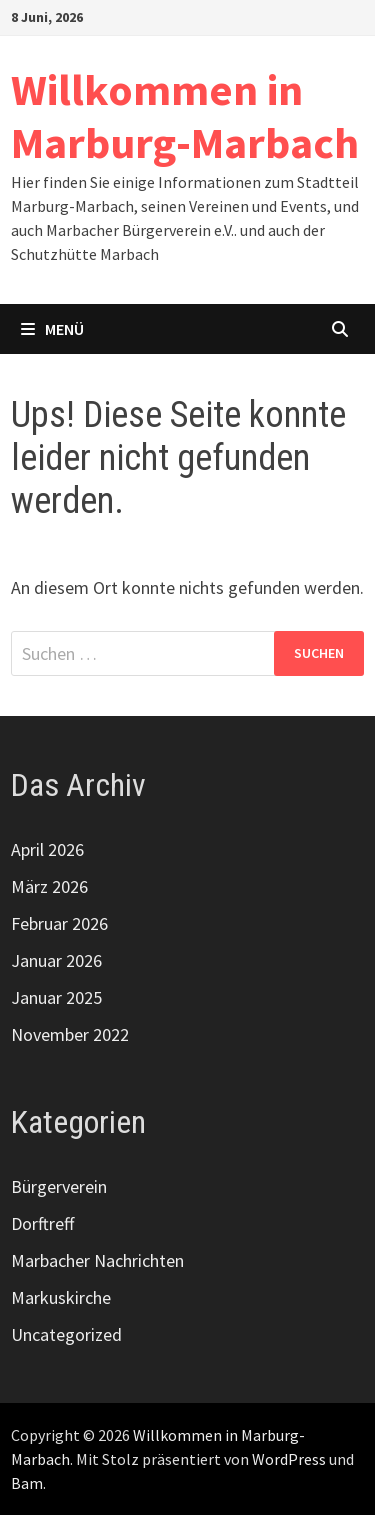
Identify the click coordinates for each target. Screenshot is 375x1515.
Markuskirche (61, 1297)
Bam (27, 1483)
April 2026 (47, 849)
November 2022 (70, 1034)
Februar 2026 (59, 923)
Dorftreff (42, 1223)
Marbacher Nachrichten (97, 1260)
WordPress (289, 1459)
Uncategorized (66, 1334)
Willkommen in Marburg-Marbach (185, 116)
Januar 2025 (56, 997)
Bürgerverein (59, 1186)
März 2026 (49, 886)
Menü (52, 329)
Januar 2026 (56, 960)
